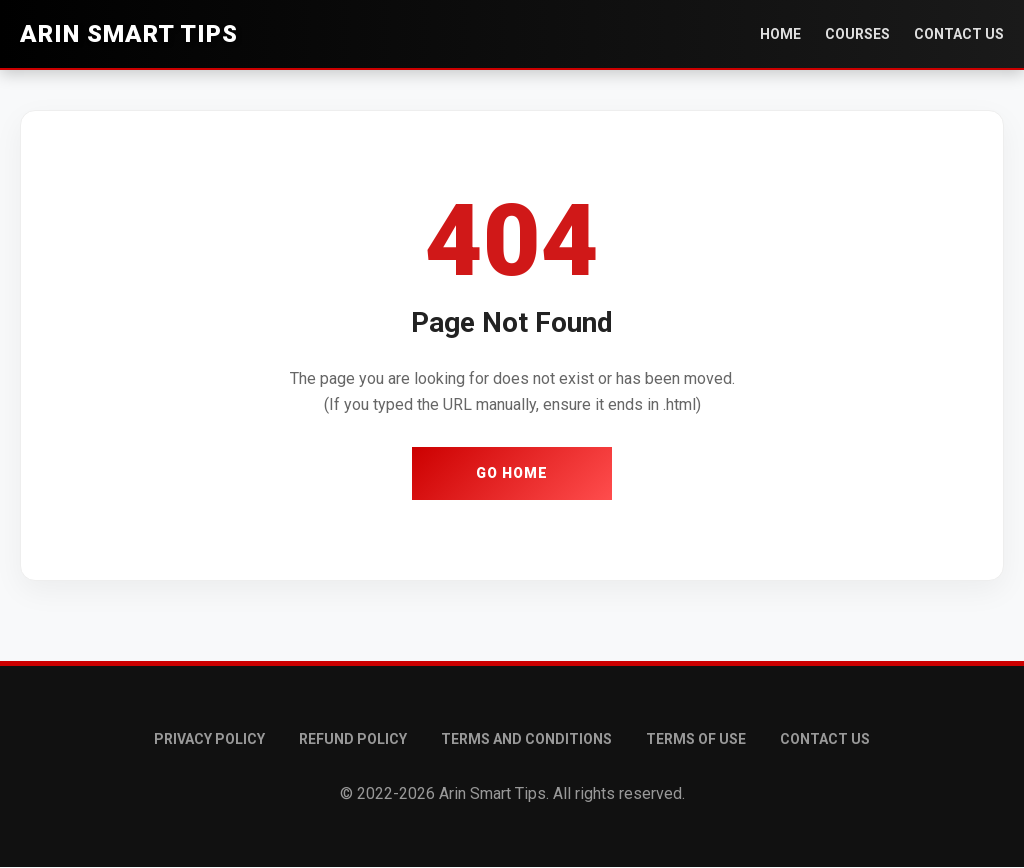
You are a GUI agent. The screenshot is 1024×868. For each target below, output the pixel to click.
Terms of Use (696, 739)
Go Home (512, 473)
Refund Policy (353, 739)
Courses (857, 34)
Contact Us (959, 34)
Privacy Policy (209, 739)
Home (780, 34)
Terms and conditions (526, 739)
